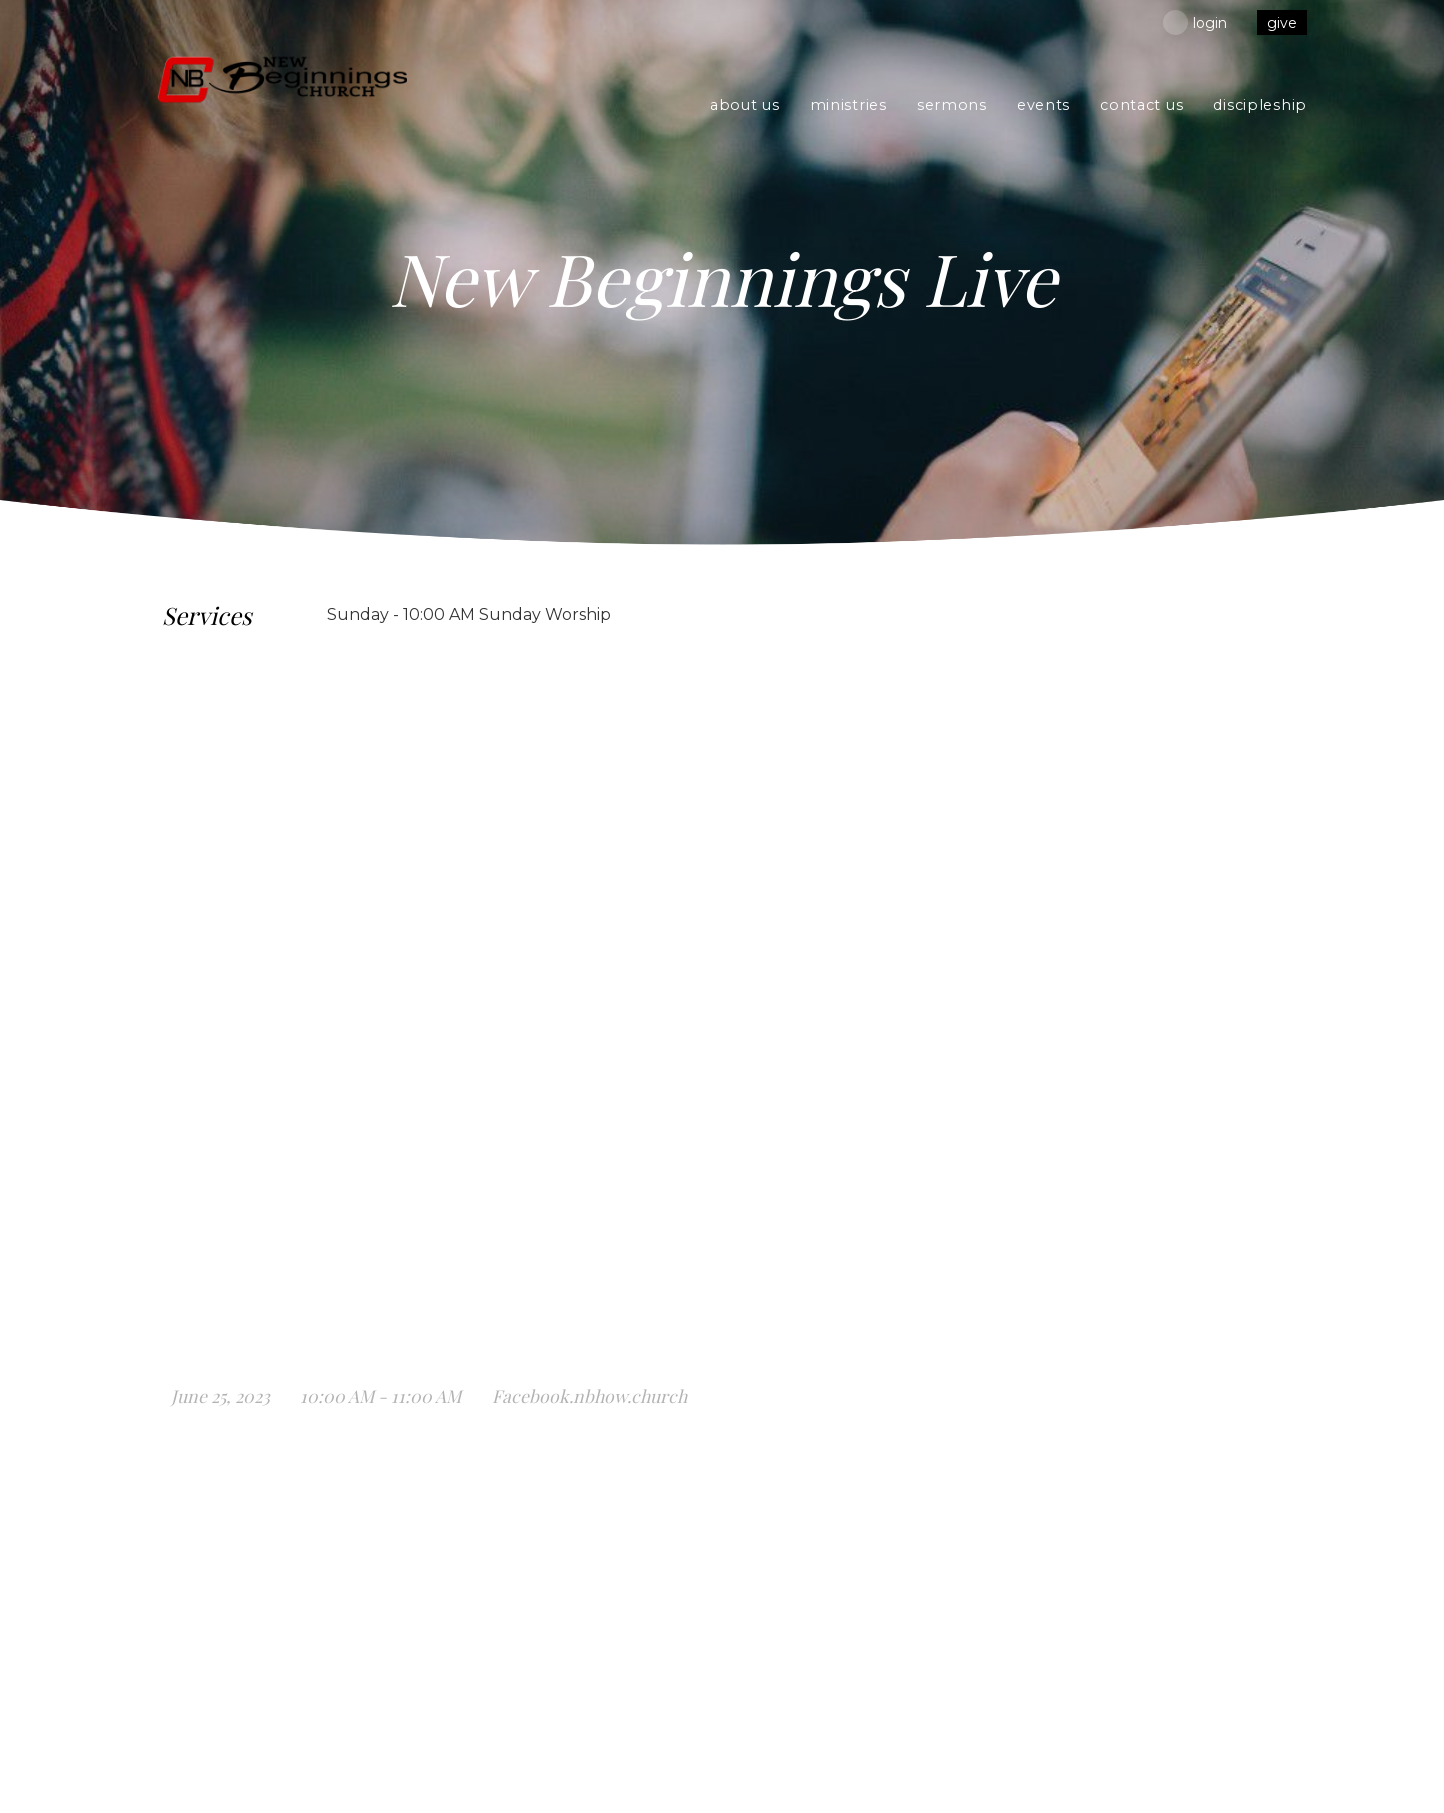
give (1282, 23)
